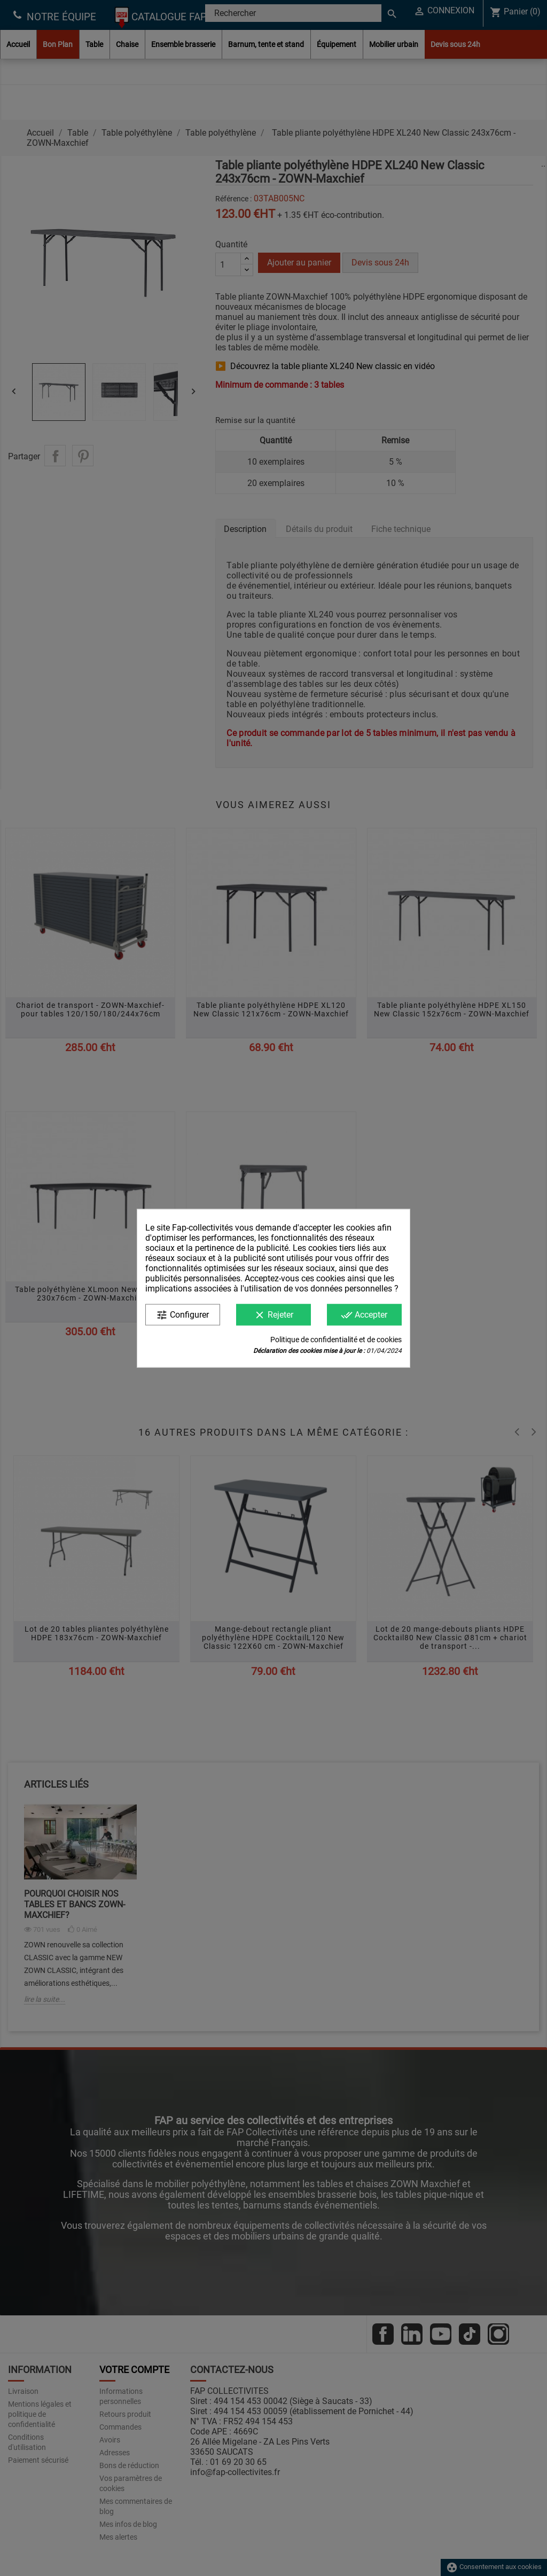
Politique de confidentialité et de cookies (336, 1339)
